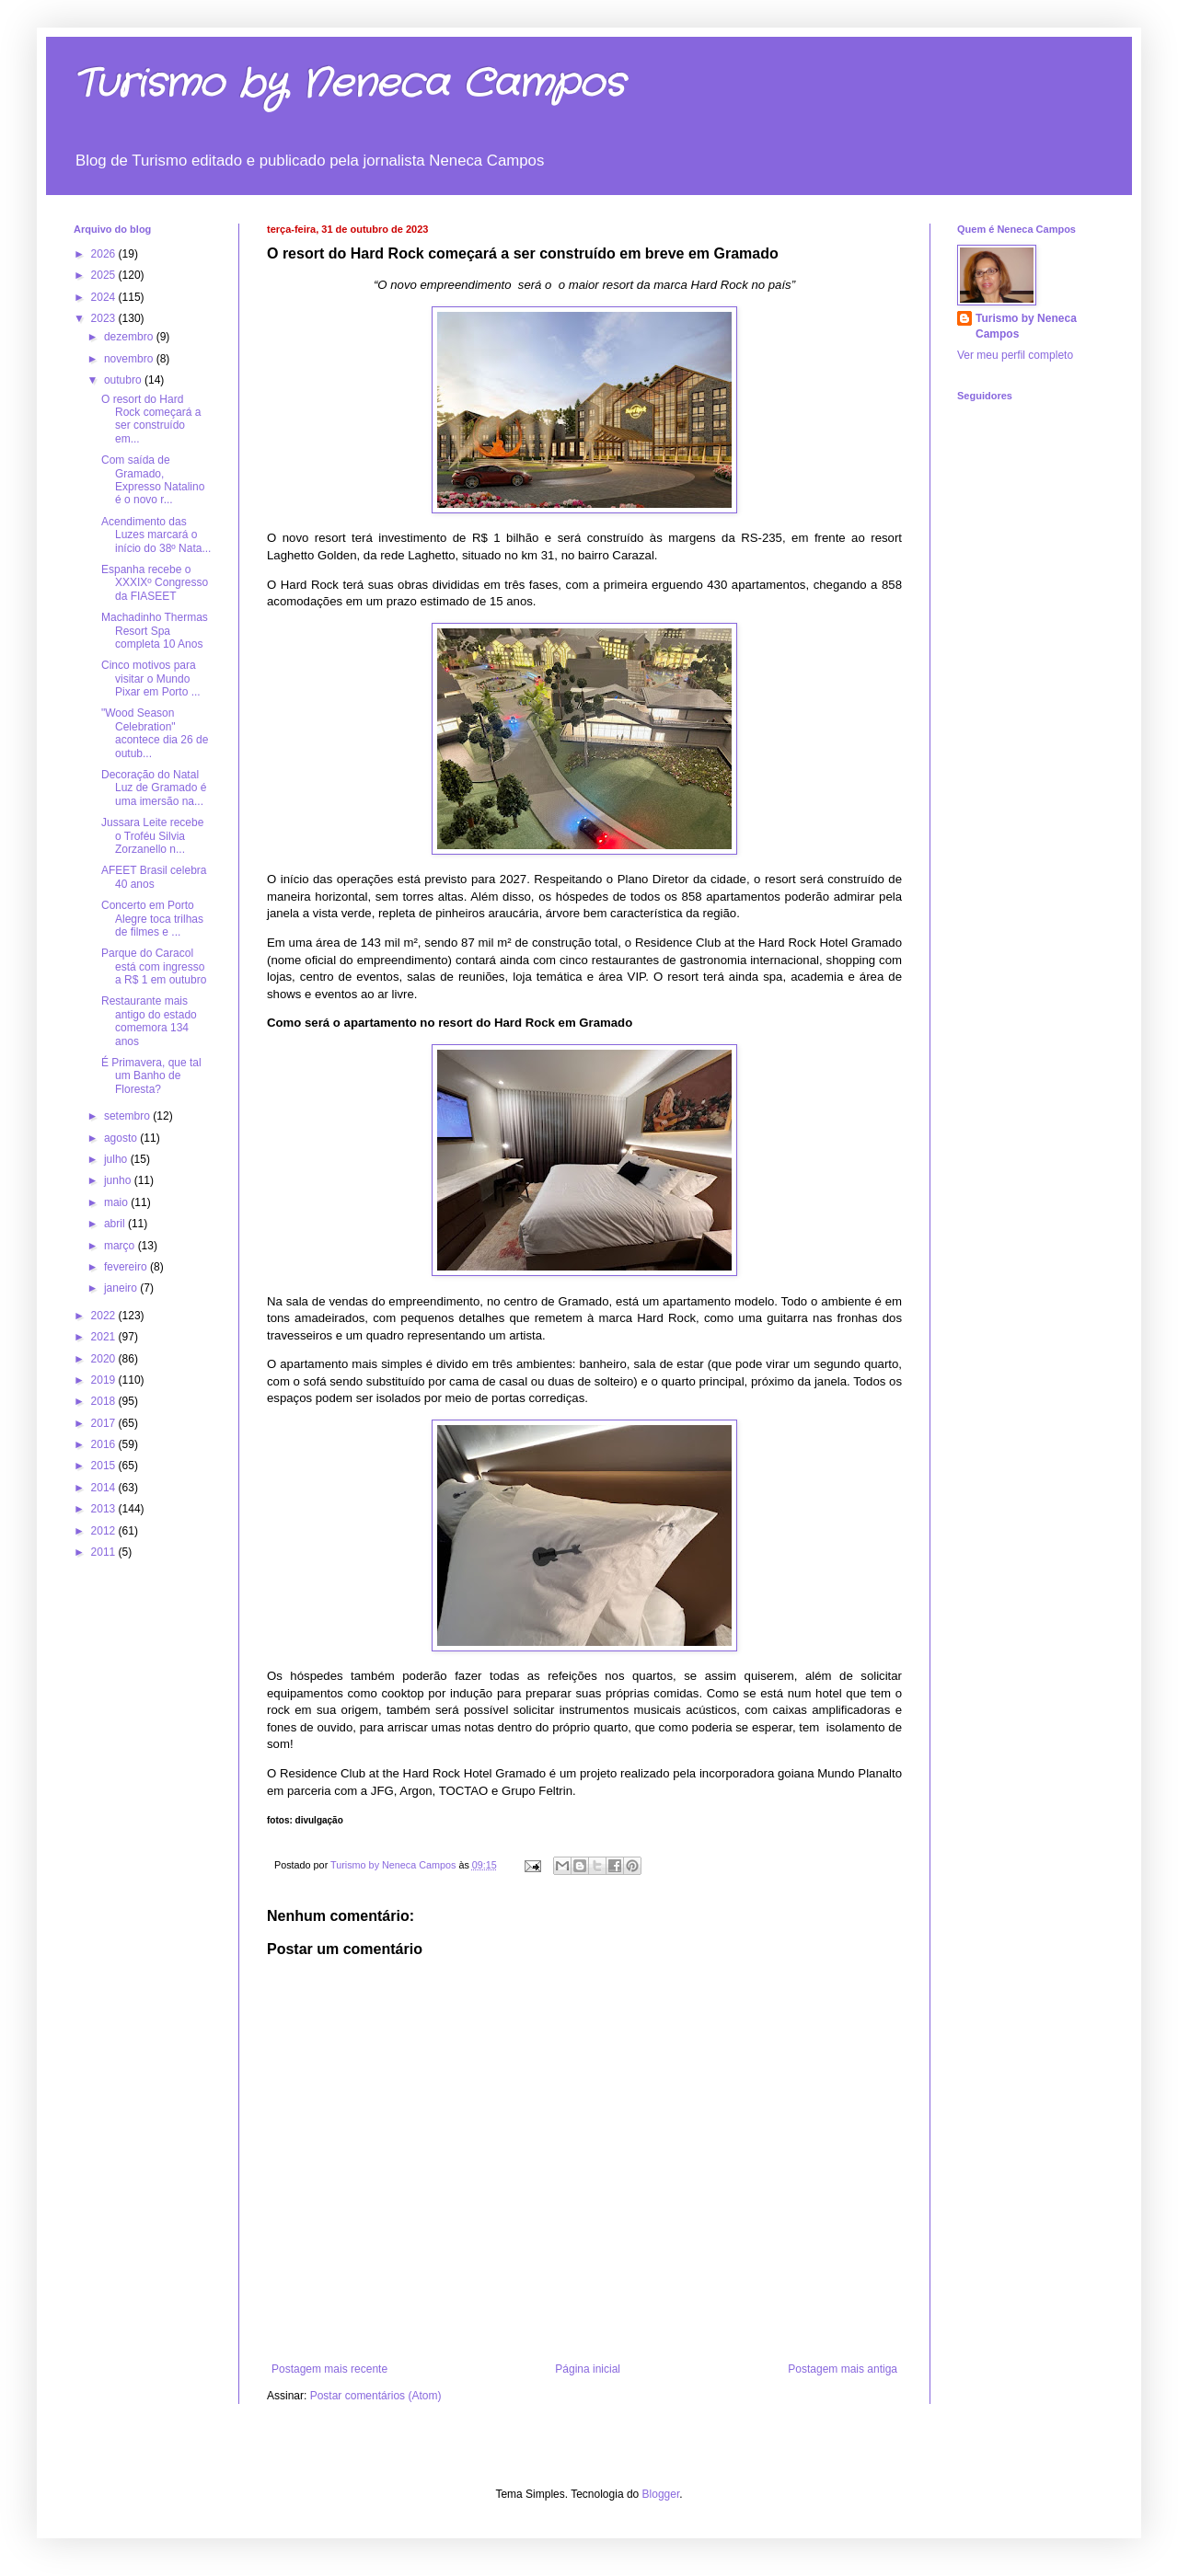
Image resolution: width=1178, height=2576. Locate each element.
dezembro (130, 336)
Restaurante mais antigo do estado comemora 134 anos (149, 1021)
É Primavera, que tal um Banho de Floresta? (151, 1076)
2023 (105, 318)
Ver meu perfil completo (1015, 355)
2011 (105, 1552)
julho (117, 1159)
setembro (128, 1116)
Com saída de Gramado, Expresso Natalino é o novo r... (152, 480)
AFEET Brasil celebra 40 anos (154, 877)
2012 (105, 1530)
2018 (105, 1401)
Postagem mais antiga (842, 2369)
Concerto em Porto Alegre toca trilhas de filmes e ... (152, 918)
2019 (105, 1380)
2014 (105, 1487)
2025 (105, 275)
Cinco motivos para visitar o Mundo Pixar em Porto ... (151, 678)
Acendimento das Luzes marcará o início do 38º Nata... (156, 535)
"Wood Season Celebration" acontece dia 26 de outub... (154, 733)
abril (116, 1223)
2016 (105, 1444)
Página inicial (587, 2369)
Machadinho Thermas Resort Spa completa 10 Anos (154, 630)
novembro (130, 358)
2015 (105, 1465)
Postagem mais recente (329, 2369)
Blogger (661, 2494)
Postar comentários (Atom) (376, 2395)
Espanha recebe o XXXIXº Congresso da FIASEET (154, 583)
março (121, 1245)
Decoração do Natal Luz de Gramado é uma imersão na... (153, 788)
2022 (105, 1315)
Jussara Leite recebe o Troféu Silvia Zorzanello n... (152, 836)
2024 (105, 297)
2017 (105, 1423)
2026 (105, 253)
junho (119, 1180)
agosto (122, 1138)
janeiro (122, 1288)
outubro (124, 380)
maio (117, 1202)
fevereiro (127, 1266)
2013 (105, 1508)
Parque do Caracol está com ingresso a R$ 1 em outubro (153, 966)
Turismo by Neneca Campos (349, 84)
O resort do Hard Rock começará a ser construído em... (151, 419)
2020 (105, 1358)
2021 (105, 1336)
